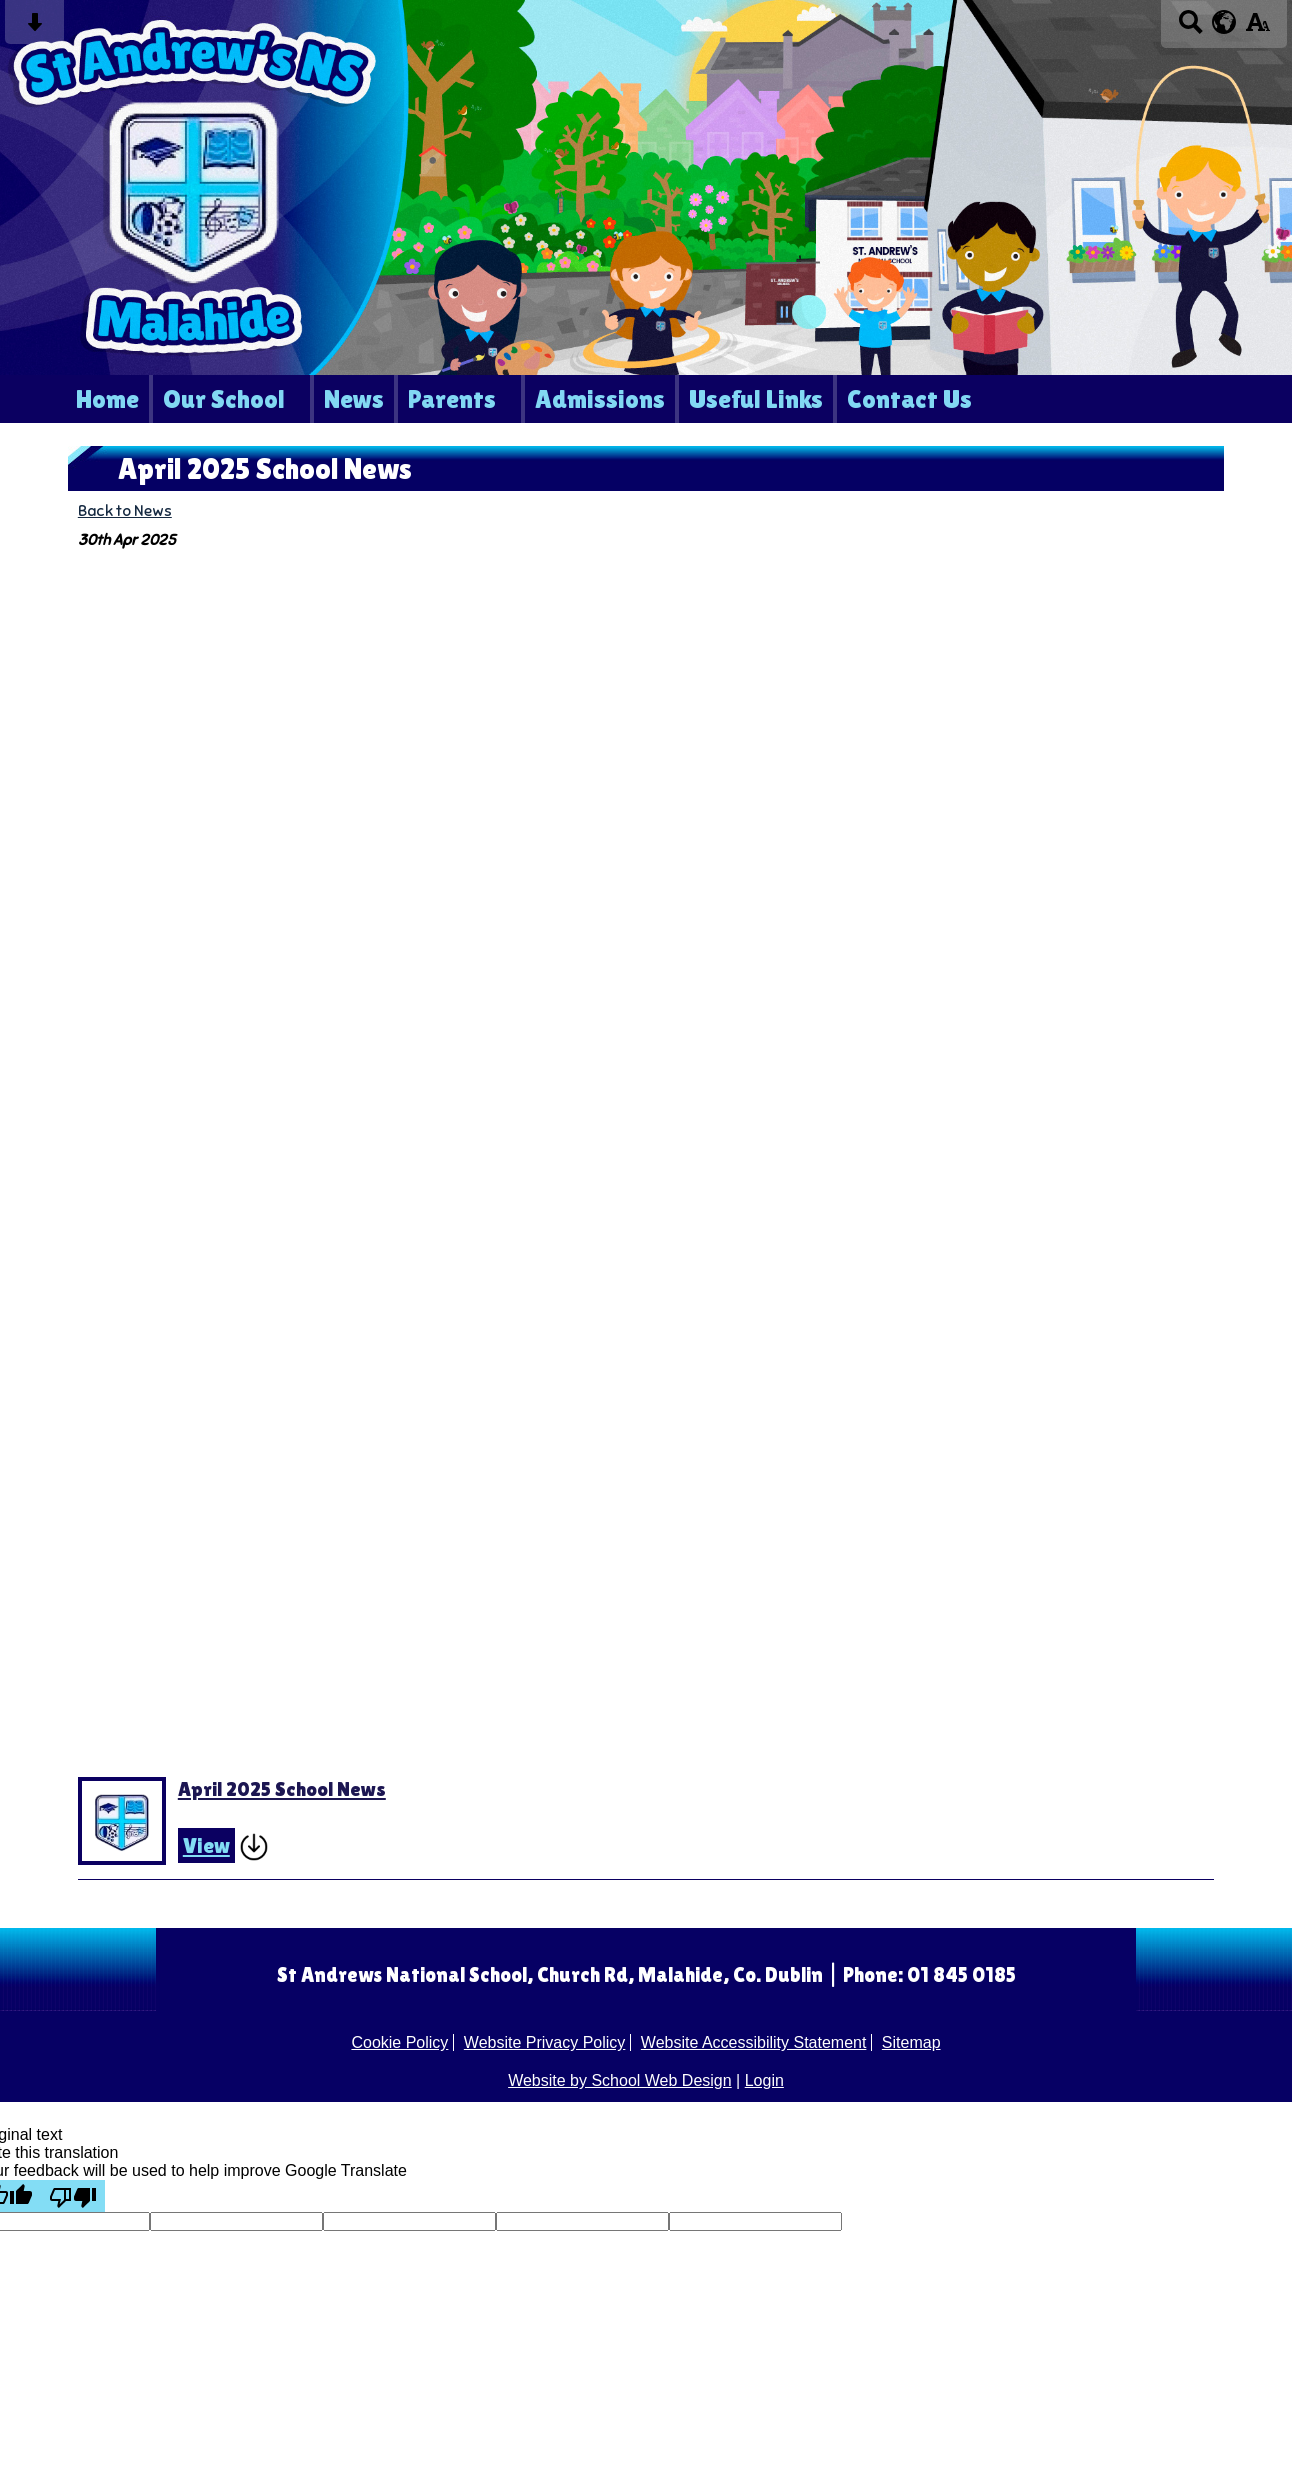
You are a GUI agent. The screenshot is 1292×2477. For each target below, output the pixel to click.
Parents (452, 399)
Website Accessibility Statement (754, 2042)
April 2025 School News (282, 1788)
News (354, 399)
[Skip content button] (34, 28)
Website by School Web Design (620, 2080)
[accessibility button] (1257, 28)
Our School (224, 399)
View (206, 1845)
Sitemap (911, 2042)
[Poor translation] (73, 2196)
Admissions (600, 399)
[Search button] (1190, 28)
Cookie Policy (399, 2042)
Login (764, 2080)
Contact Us (909, 399)
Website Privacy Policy (545, 2042)
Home (107, 399)
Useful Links (756, 399)
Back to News (125, 510)
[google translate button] (1224, 22)
